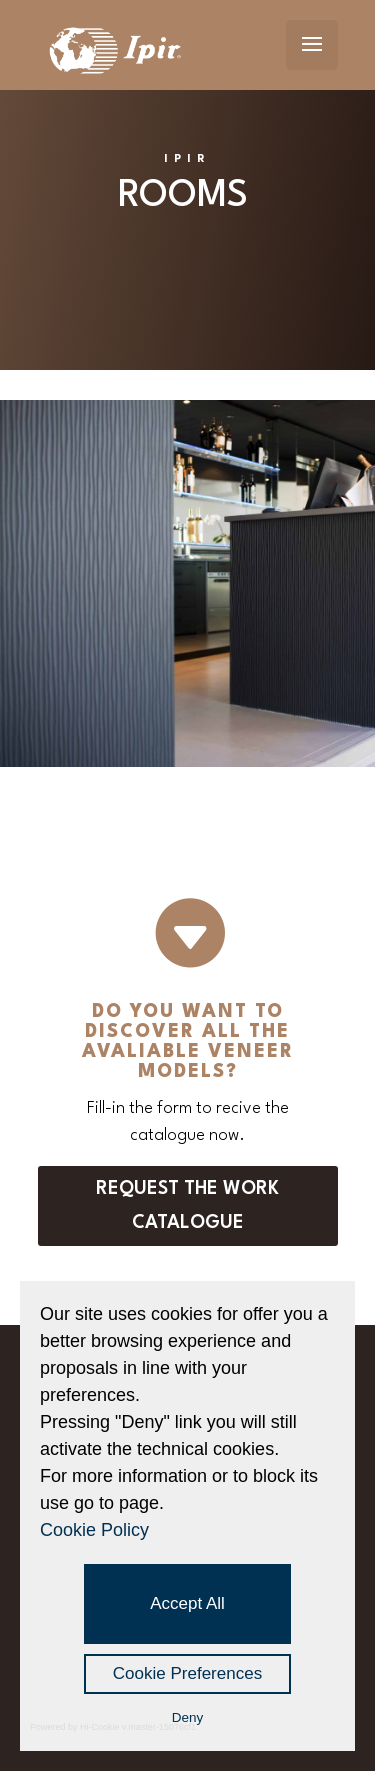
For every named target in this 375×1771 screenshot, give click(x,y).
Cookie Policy (94, 1530)
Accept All (187, 1603)
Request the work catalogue (187, 1206)
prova (28, 777)
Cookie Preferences (187, 1673)
